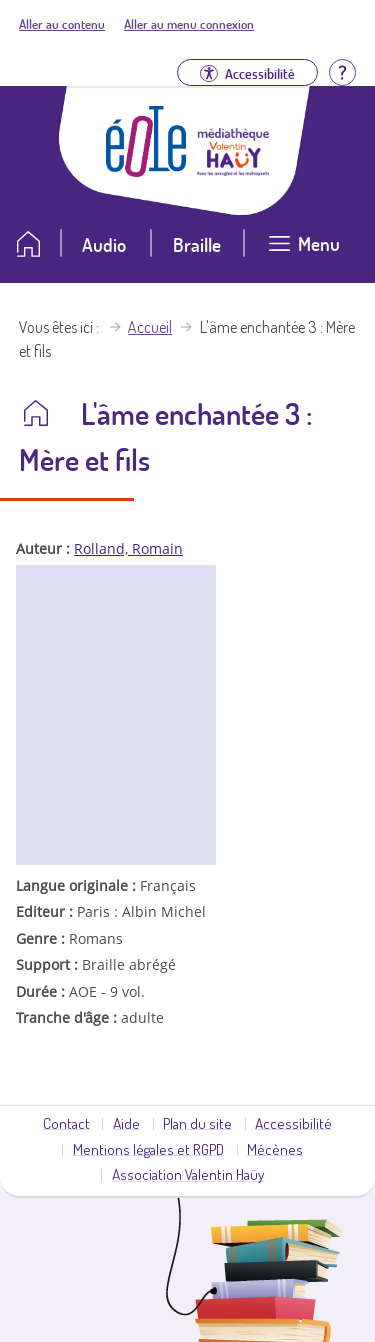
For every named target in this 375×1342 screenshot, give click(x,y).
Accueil (150, 327)
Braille (197, 244)
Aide (126, 1123)
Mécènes (275, 1149)
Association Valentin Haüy (188, 1174)
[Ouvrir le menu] (304, 251)
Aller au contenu (62, 24)
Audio (104, 244)
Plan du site (197, 1123)
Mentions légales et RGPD (148, 1149)
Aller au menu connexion (189, 24)
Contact (66, 1123)
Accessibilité (293, 1123)
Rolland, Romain (128, 548)
